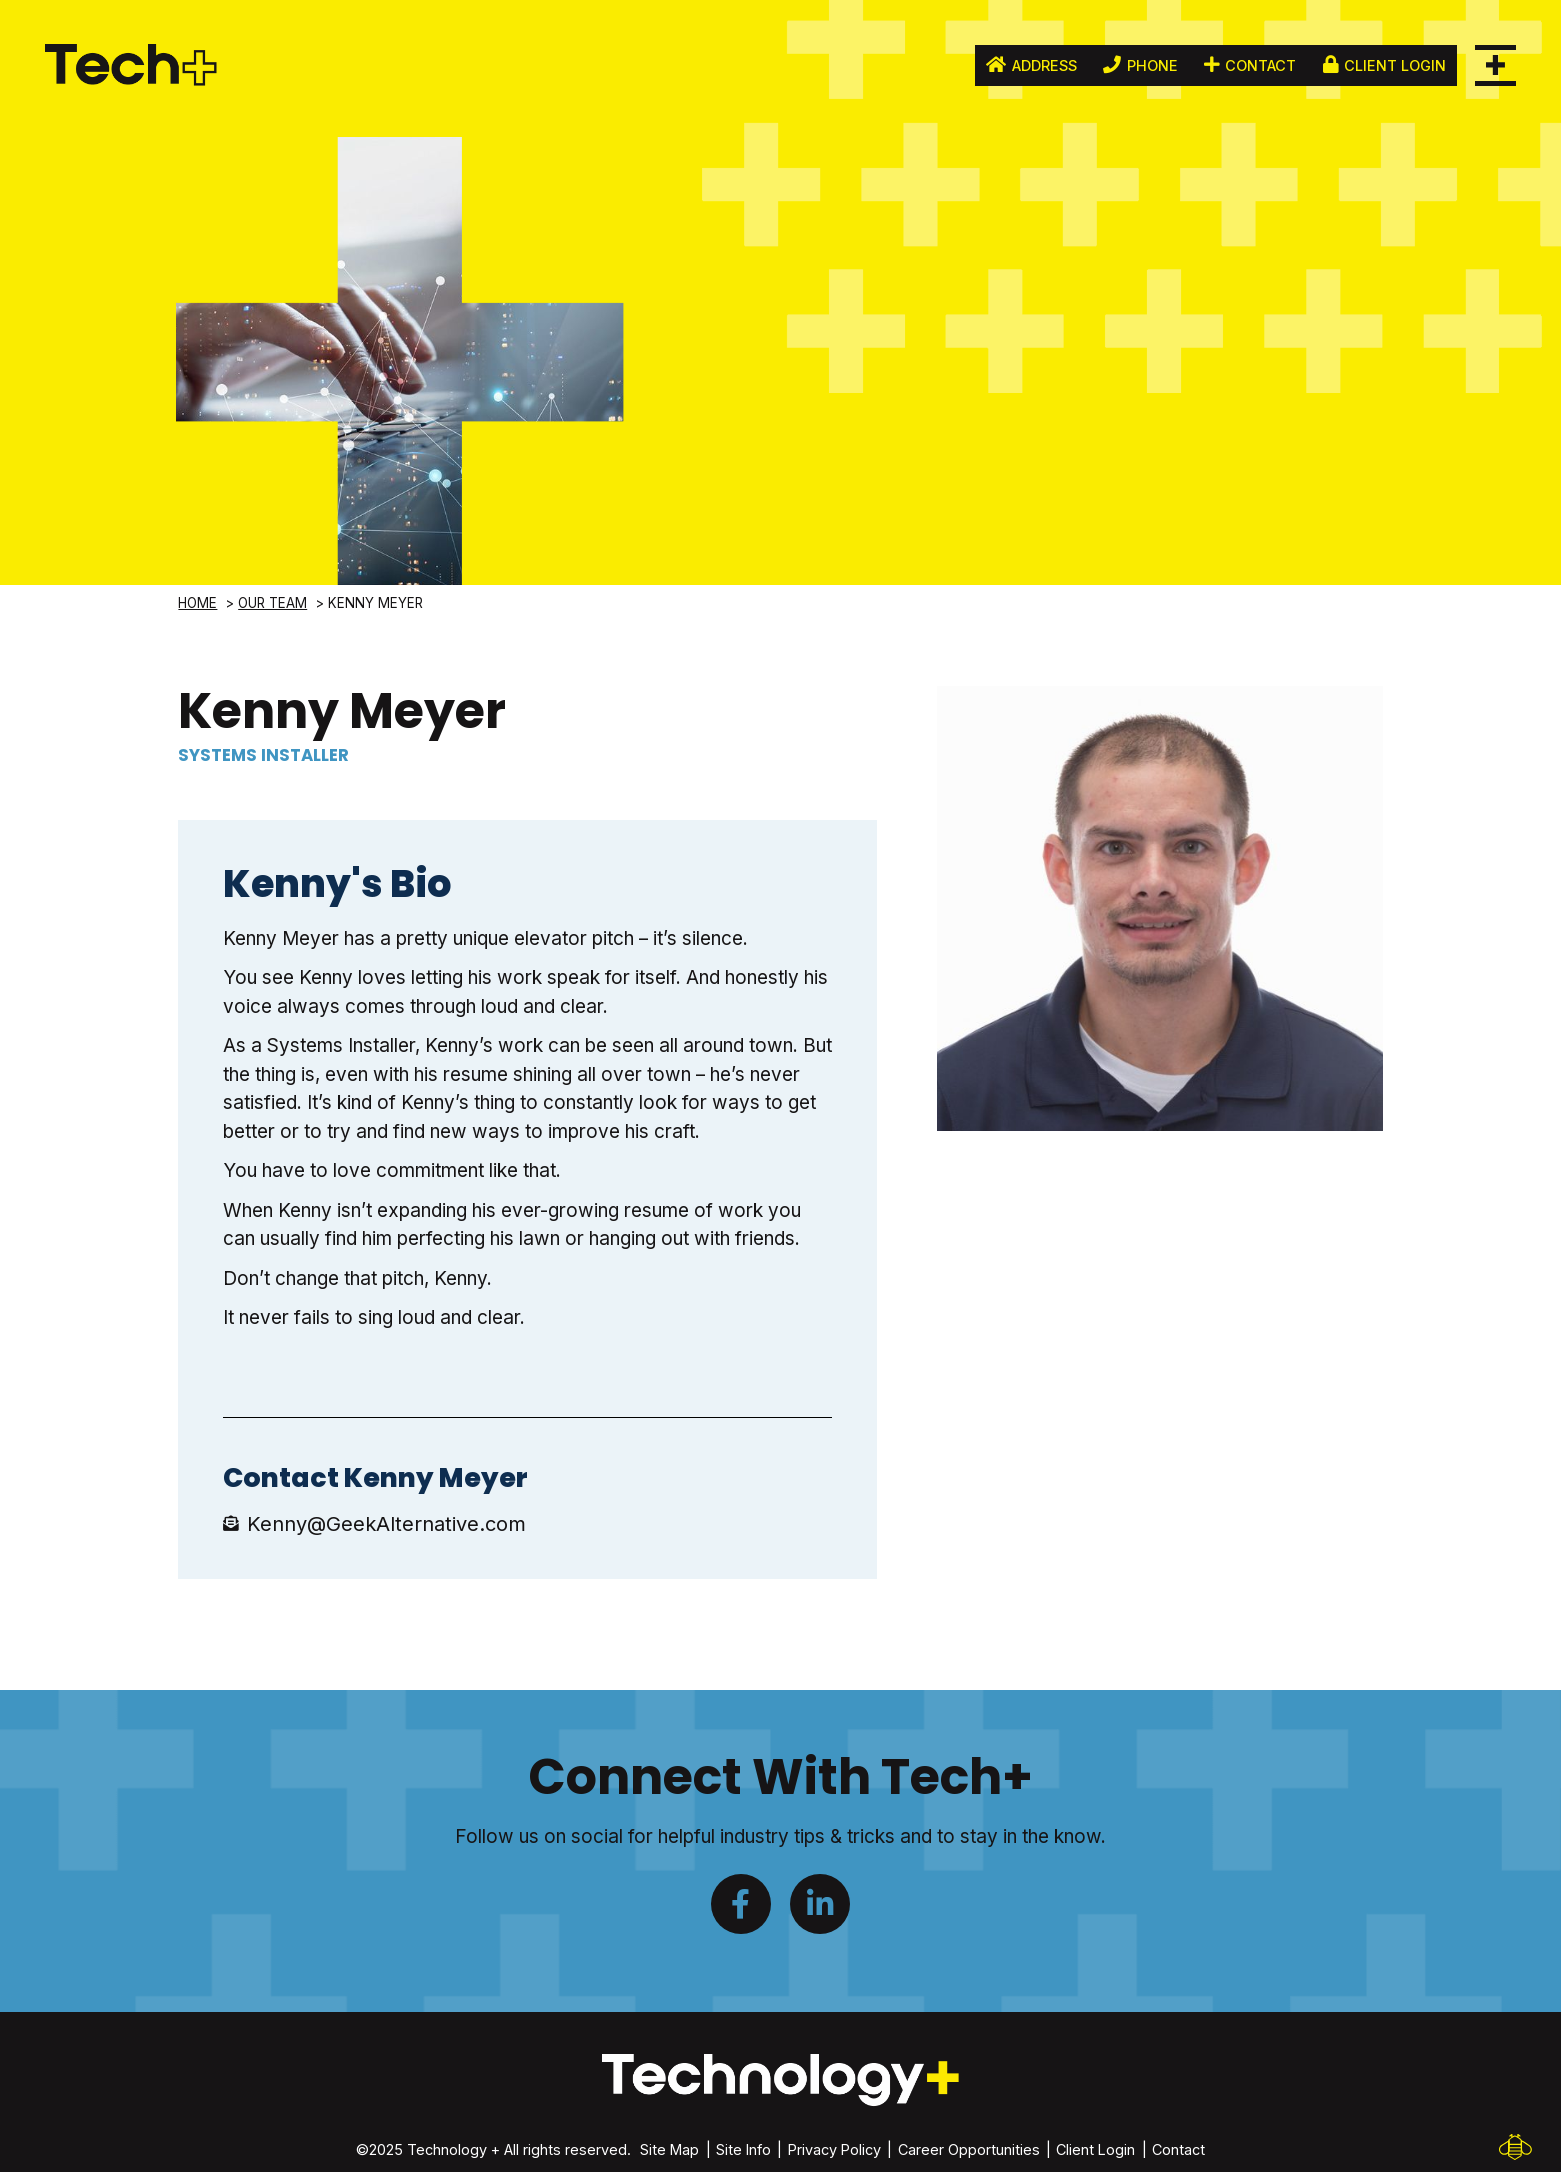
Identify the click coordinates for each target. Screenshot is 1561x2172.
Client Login (1385, 66)
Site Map (669, 2149)
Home (197, 603)
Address (1031, 66)
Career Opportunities (969, 2149)
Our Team (272, 603)
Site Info (743, 2149)
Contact (1250, 66)
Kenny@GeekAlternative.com (386, 1524)
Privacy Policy (834, 2149)
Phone (1140, 66)
